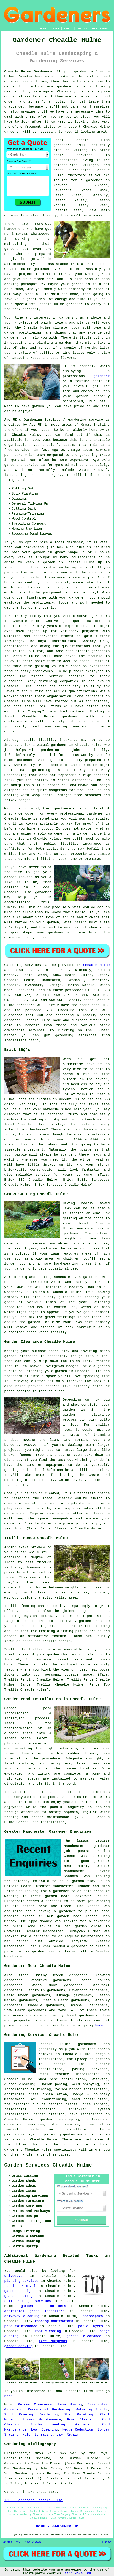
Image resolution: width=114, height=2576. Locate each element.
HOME (43, 28)
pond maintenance (20, 2326)
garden (80, 71)
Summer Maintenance (42, 2419)
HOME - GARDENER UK (57, 2526)
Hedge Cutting (32, 2542)
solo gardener (51, 834)
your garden (33, 552)
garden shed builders (43, 2306)
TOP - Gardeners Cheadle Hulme (33, 2500)
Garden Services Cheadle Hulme (48, 2165)
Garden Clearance (35, 2404)
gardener (12, 132)
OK (89, 2573)
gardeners (101, 616)
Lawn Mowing (70, 2404)
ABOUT (68, 28)
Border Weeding (48, 2424)
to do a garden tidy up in (81, 1881)
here (99, 2025)
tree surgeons (53, 2341)
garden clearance (83, 2336)
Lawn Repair (68, 2434)
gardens (86, 91)
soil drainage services (27, 2301)
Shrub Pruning (18, 2414)
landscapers (92, 2316)
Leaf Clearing (44, 2429)
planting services (21, 2281)
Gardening (49, 2414)
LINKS (55, 28)
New (18, 2542)
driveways (13, 2276)
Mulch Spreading (37, 2434)
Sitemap (7, 2542)
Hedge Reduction (77, 2429)
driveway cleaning (21, 2316)
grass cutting (18, 2296)
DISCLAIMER (100, 28)
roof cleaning (48, 2331)
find (22, 1975)
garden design (18, 2291)
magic (80, 912)
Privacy (107, 2542)
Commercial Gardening (49, 2409)
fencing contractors (54, 2321)
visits (49, 127)
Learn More (73, 2573)
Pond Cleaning (81, 2419)
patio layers (90, 2326)
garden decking (18, 2346)
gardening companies (58, 681)
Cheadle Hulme (96, 965)
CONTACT (82, 28)
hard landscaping (86, 2114)
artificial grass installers (34, 2311)
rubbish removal (20, 2286)
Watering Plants (92, 2409)
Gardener (83, 2424)
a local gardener (57, 86)
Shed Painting (78, 2414)
